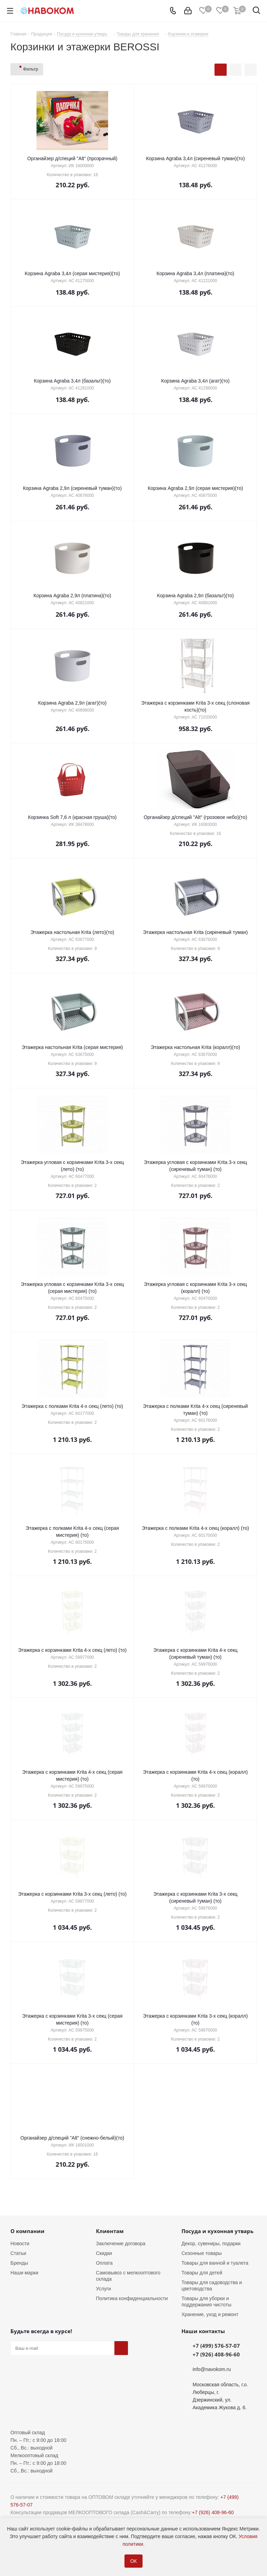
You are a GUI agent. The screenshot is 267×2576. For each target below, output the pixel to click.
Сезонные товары (201, 2253)
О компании (27, 2231)
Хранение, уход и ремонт (209, 2314)
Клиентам (110, 2231)
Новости (19, 2243)
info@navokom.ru (212, 2369)
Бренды (19, 2263)
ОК (133, 2561)
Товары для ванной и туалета (214, 2263)
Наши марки (24, 2272)
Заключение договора (120, 2243)
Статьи (18, 2253)
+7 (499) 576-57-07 (216, 2345)
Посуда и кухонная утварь (217, 2231)
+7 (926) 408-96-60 (216, 2354)
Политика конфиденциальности (132, 2298)
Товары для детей (201, 2272)
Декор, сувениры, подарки (211, 2243)
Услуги (103, 2288)
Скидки (104, 2253)
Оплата (104, 2263)
